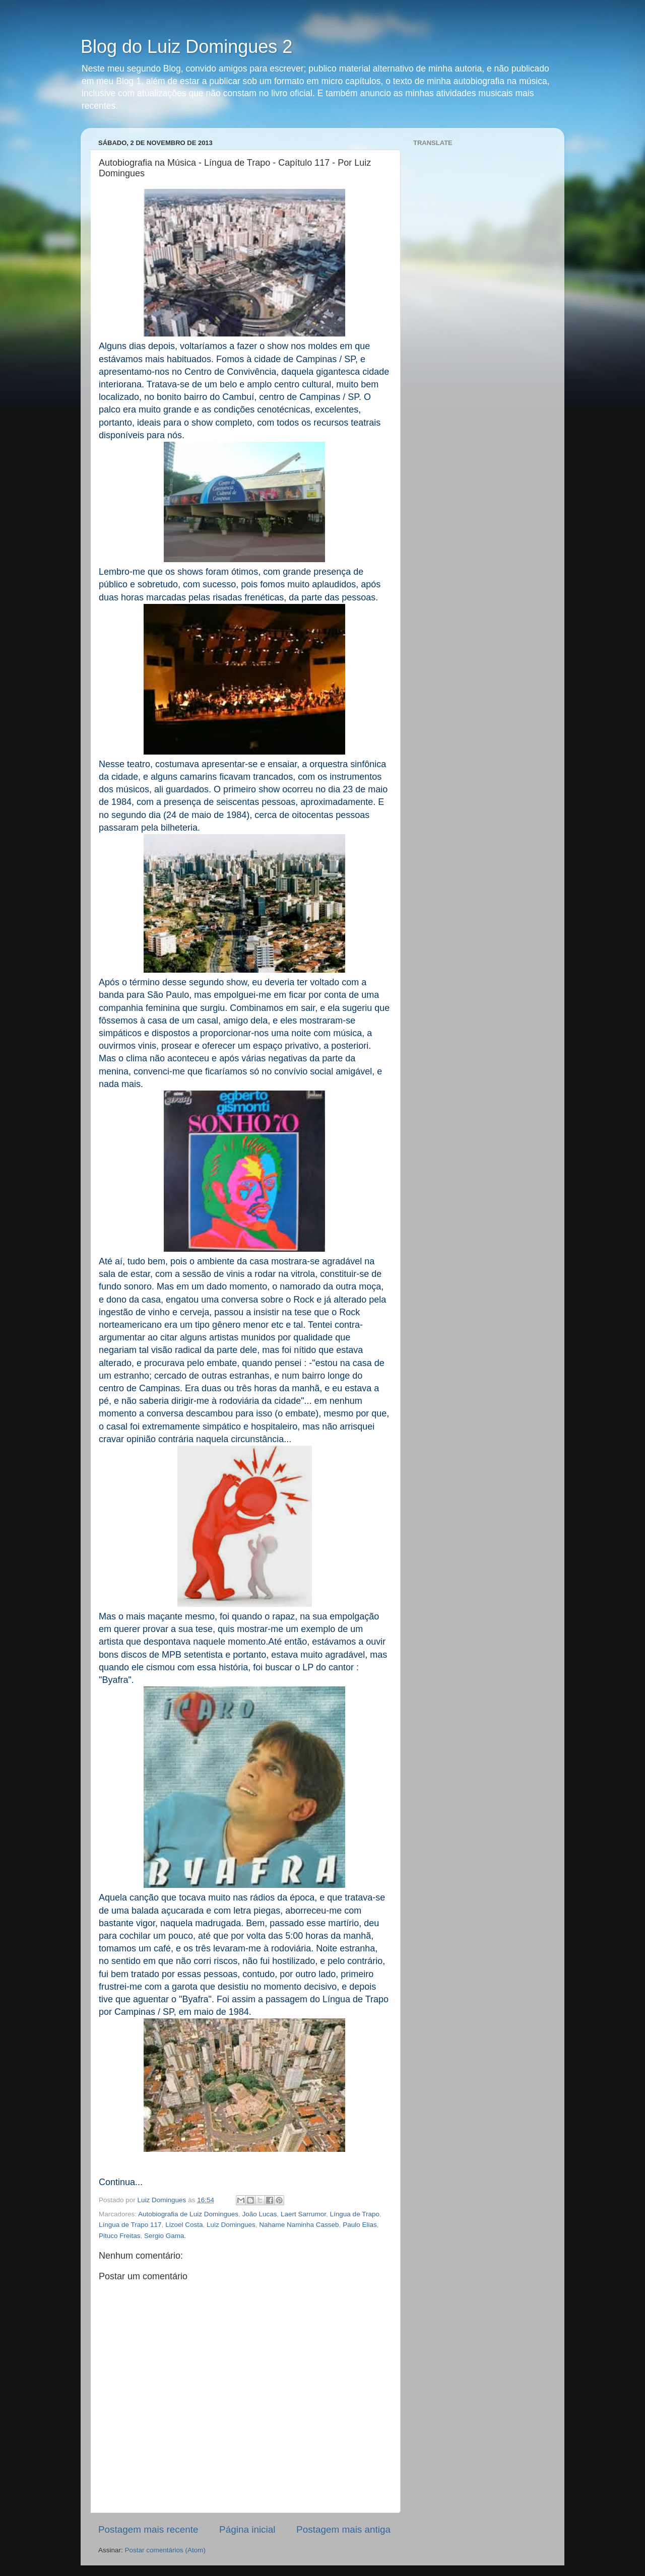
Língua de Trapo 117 (130, 2224)
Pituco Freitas (120, 2236)
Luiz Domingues (231, 2224)
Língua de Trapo (354, 2214)
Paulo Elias (360, 2224)
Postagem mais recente (148, 2529)
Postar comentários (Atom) (165, 2550)
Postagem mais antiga (343, 2529)
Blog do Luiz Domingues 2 (186, 46)
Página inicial (247, 2529)
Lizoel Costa (184, 2224)
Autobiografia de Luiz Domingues (188, 2214)
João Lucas (259, 2214)
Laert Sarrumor (303, 2214)
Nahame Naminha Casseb (299, 2224)
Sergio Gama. (165, 2236)
